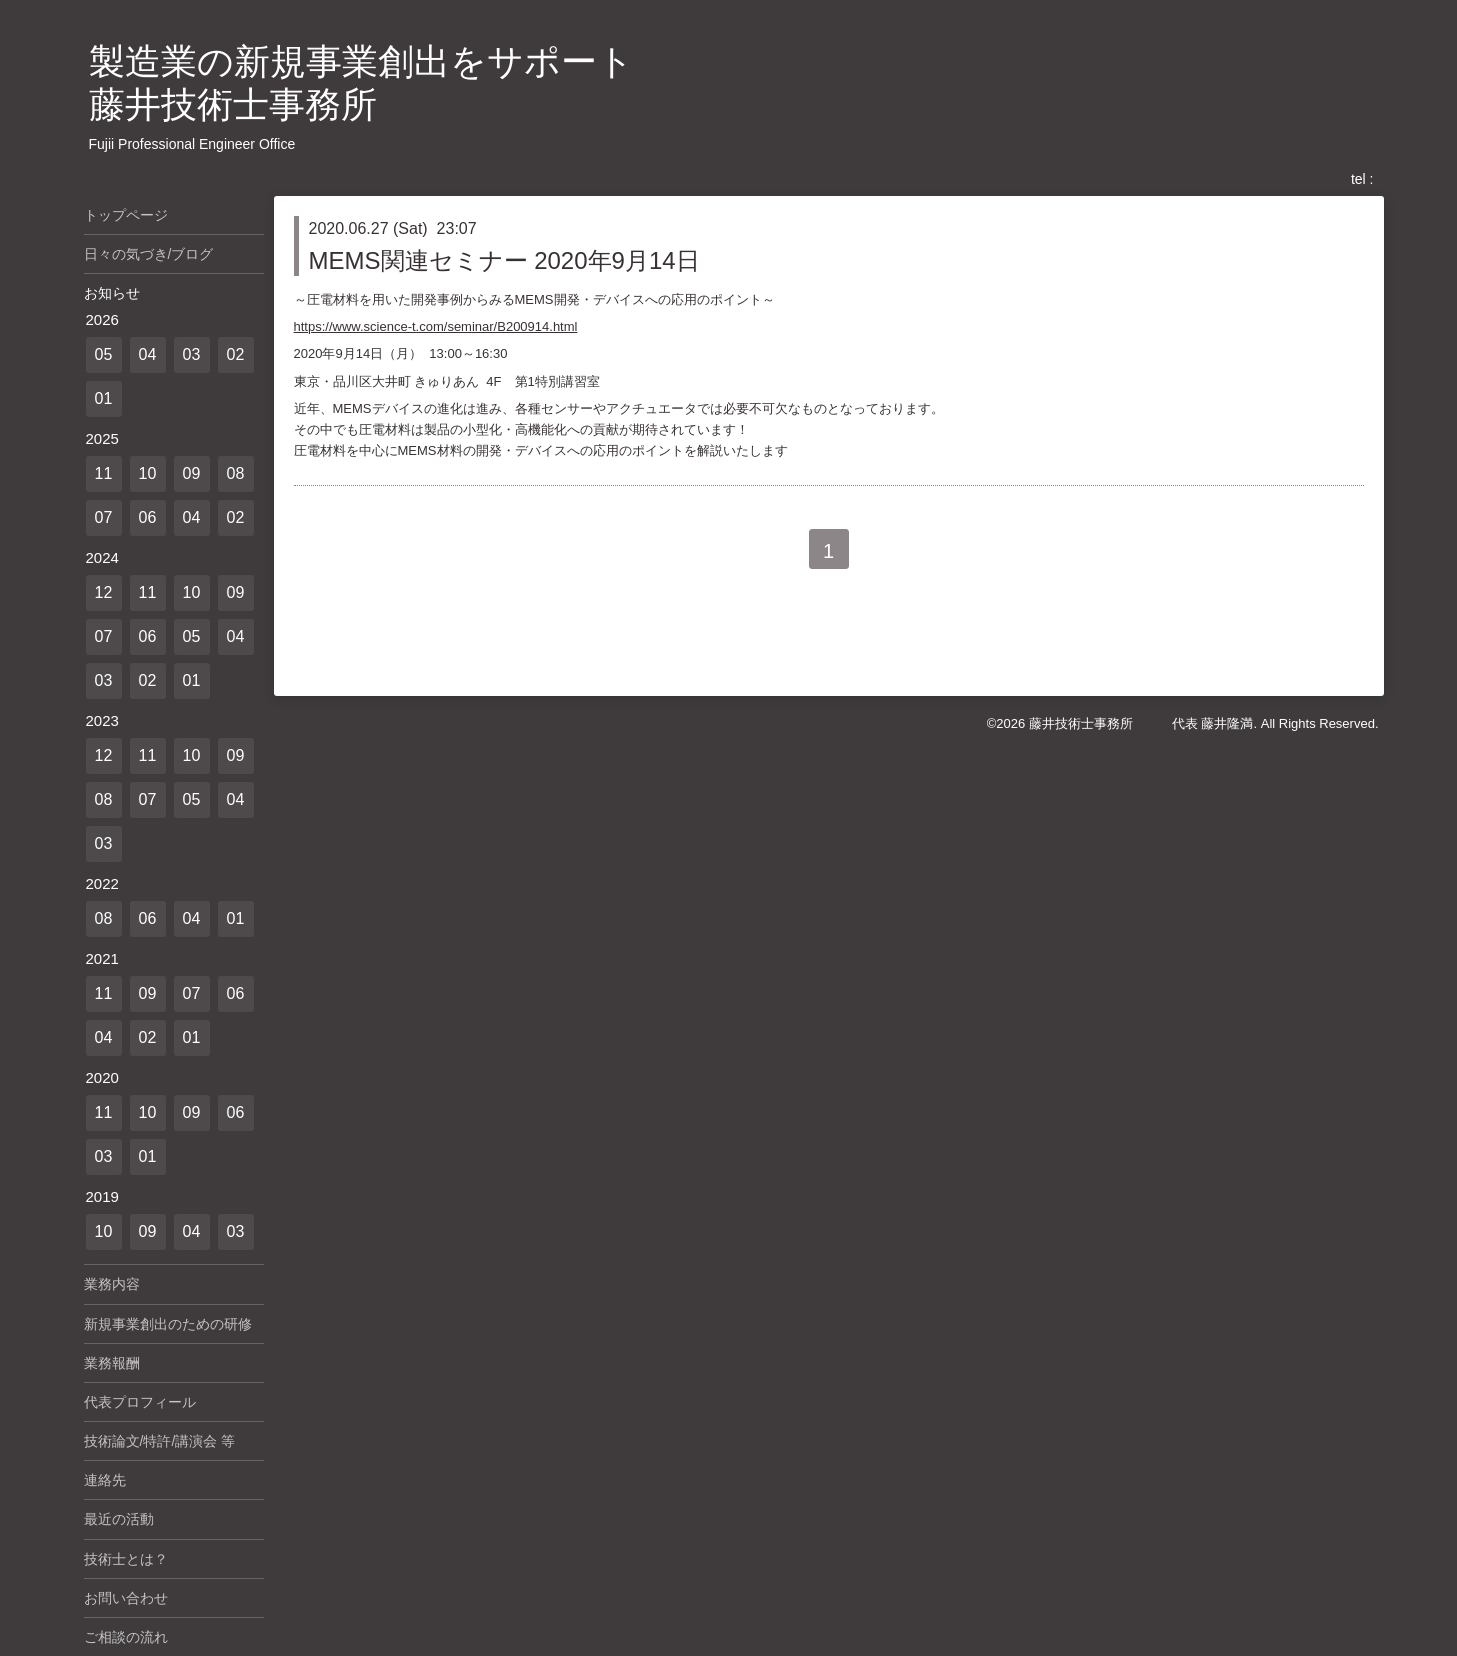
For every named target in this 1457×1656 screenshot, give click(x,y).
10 (148, 473)
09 (192, 473)
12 (104, 592)
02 (236, 354)
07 (104, 517)
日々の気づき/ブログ (149, 254)
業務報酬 (112, 1363)
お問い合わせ (126, 1598)
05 (104, 354)
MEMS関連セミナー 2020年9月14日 (504, 260)
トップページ (126, 215)
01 (104, 398)
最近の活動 (119, 1519)
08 (236, 473)
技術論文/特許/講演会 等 (160, 1441)
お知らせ (112, 293)
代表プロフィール (140, 1402)
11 (104, 473)
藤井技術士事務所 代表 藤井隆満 (1141, 723)
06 (148, 517)
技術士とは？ (126, 1559)
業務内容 (112, 1284)
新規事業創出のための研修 (168, 1324)
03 (192, 354)
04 (148, 354)
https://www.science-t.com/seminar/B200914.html (436, 326)
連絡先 (105, 1480)
